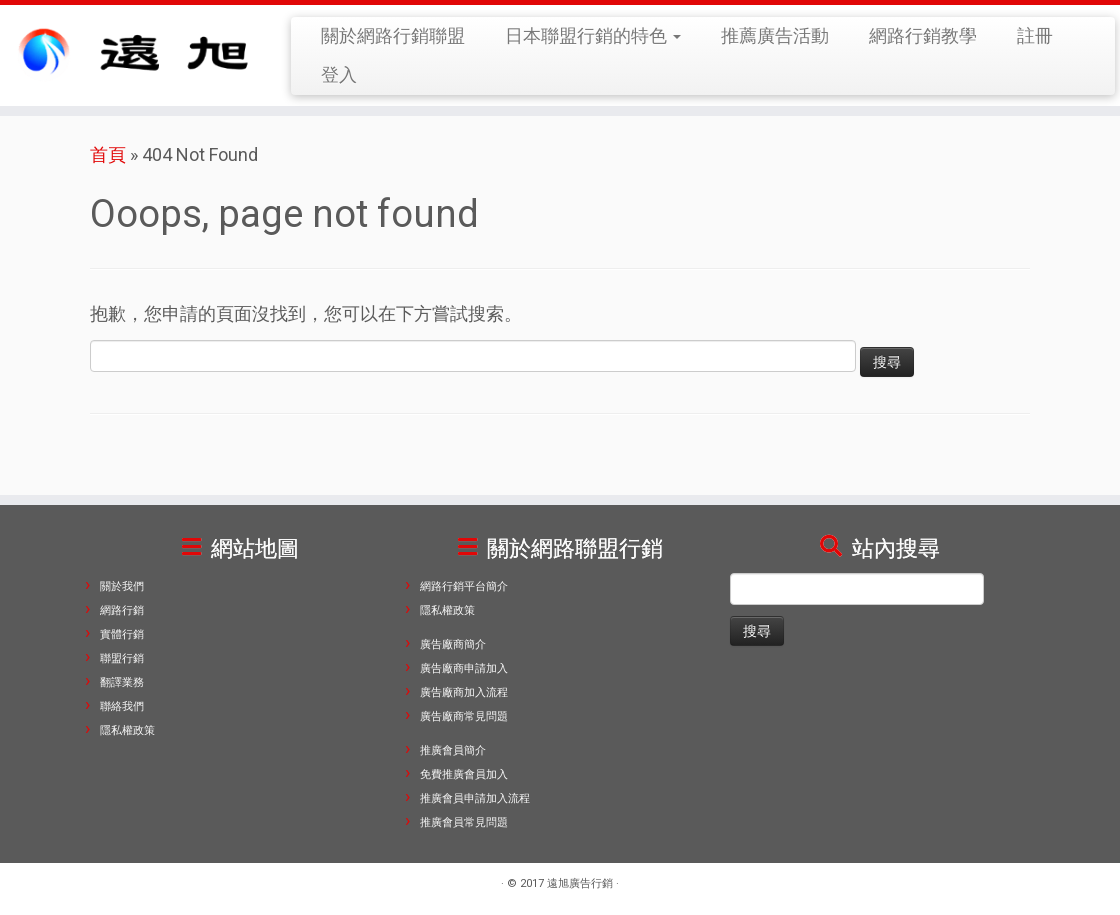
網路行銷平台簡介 (464, 586)
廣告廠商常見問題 (464, 716)
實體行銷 (122, 634)
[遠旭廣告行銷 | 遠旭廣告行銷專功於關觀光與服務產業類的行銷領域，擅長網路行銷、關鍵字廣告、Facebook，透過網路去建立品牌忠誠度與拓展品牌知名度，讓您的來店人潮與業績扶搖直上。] (131, 51)
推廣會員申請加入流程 (475, 798)
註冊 (1035, 35)
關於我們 (122, 586)
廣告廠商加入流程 (464, 692)
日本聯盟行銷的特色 (593, 35)
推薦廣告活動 (775, 35)
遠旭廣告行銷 (580, 883)
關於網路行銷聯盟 (393, 35)
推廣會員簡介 (453, 750)
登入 (339, 74)
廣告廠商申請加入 (464, 668)
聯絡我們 (122, 706)
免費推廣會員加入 (464, 774)
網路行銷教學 (923, 35)
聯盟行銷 (122, 658)
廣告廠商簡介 (453, 644)
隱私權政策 (127, 730)
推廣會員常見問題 (464, 822)
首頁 (108, 154)
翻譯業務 (122, 682)
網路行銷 (122, 610)
